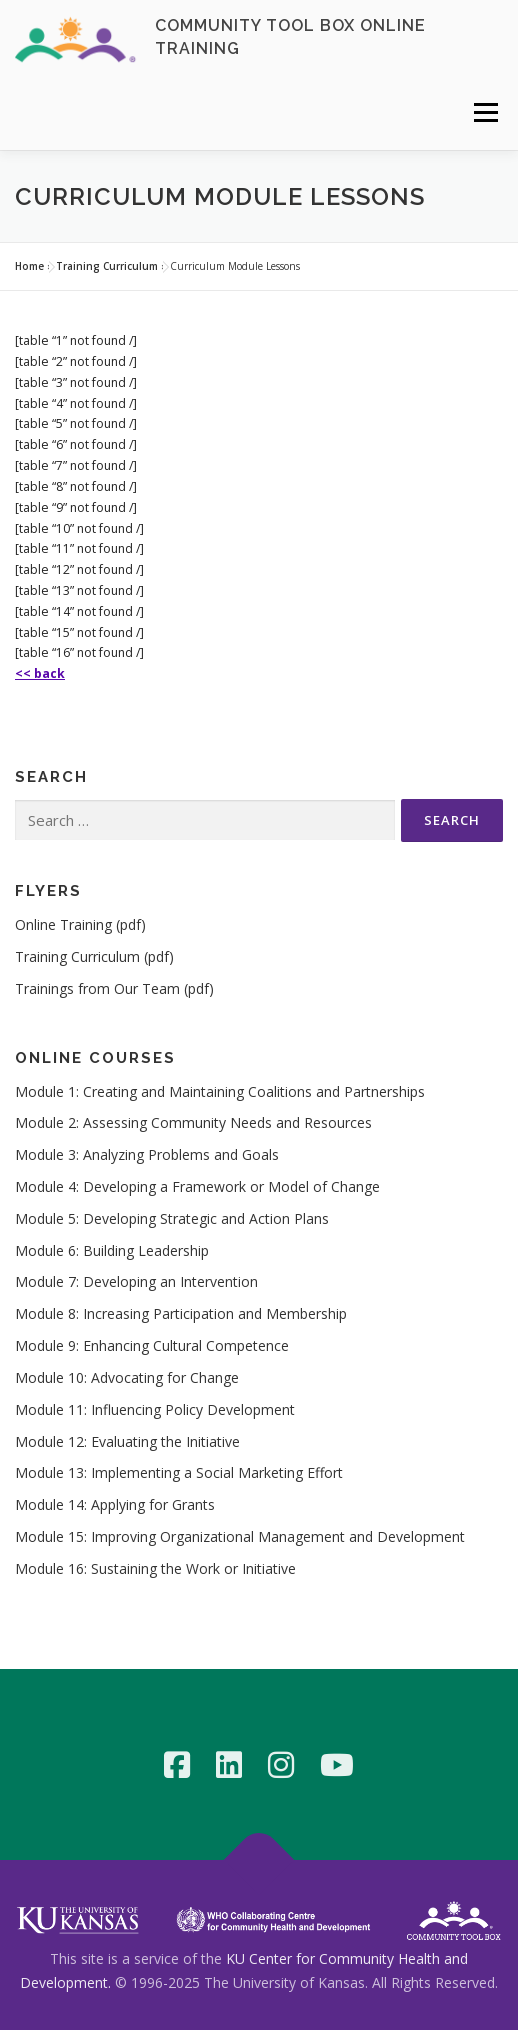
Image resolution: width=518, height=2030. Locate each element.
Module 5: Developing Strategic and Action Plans (172, 1218)
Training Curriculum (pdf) (94, 956)
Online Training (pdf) (80, 924)
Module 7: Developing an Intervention (136, 1281)
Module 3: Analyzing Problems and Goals (147, 1154)
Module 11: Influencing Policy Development (155, 1409)
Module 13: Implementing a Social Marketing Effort (179, 1472)
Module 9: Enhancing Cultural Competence (152, 1345)
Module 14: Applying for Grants (115, 1504)
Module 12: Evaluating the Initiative (127, 1441)
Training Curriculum (107, 266)
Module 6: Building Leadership (112, 1250)
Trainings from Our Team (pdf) (114, 988)
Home (29, 266)
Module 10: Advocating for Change (127, 1377)
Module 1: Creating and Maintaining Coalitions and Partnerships (220, 1091)
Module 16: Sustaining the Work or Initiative (155, 1568)
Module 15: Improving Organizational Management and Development (240, 1536)
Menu (484, 112)
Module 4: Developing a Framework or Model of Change (197, 1186)
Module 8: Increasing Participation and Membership (181, 1313)
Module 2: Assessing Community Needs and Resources (193, 1122)
